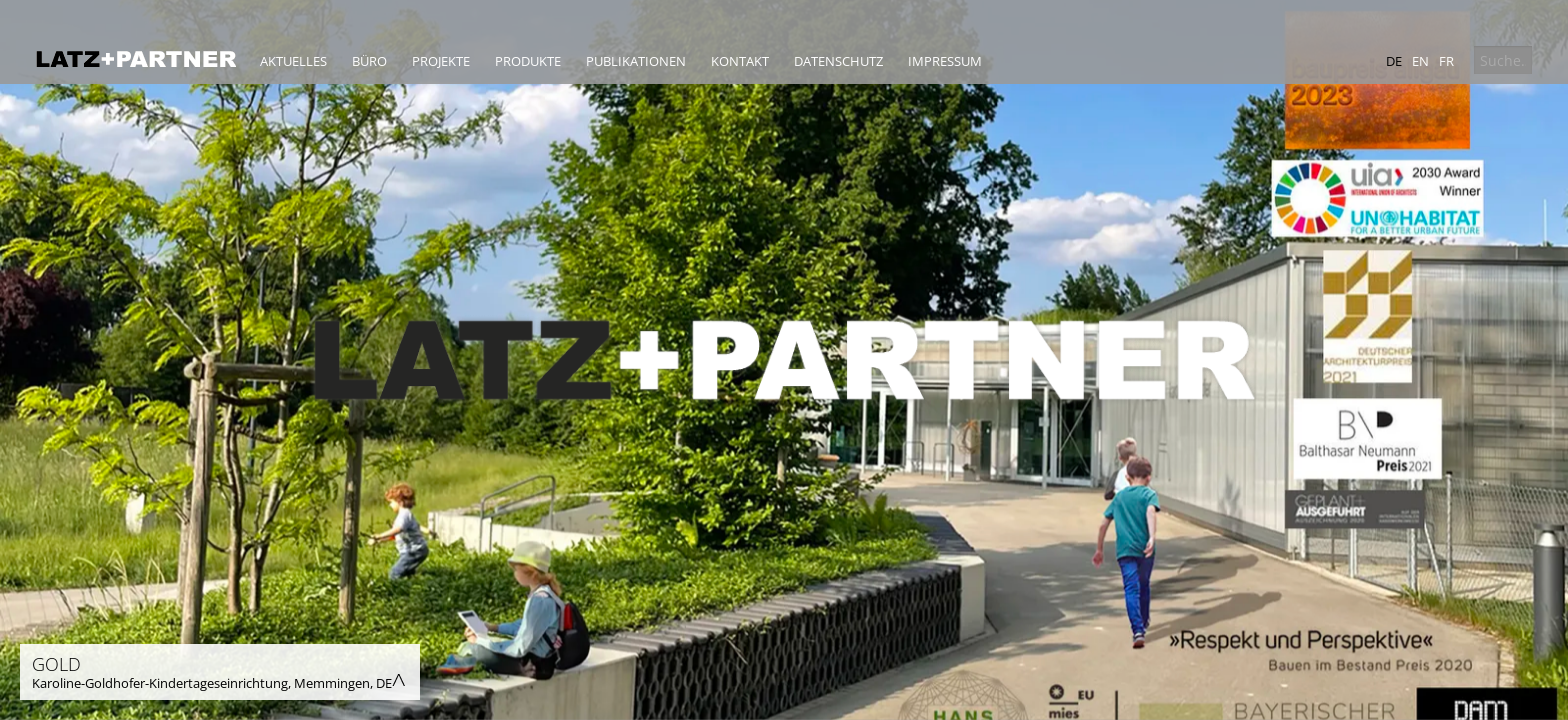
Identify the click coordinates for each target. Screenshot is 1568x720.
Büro (369, 61)
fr (1446, 61)
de (1394, 61)
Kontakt (740, 61)
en (1420, 61)
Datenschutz (838, 61)
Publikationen (636, 61)
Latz (136, 59)
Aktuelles (293, 61)
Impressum (945, 61)
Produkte (528, 61)
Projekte (441, 61)
